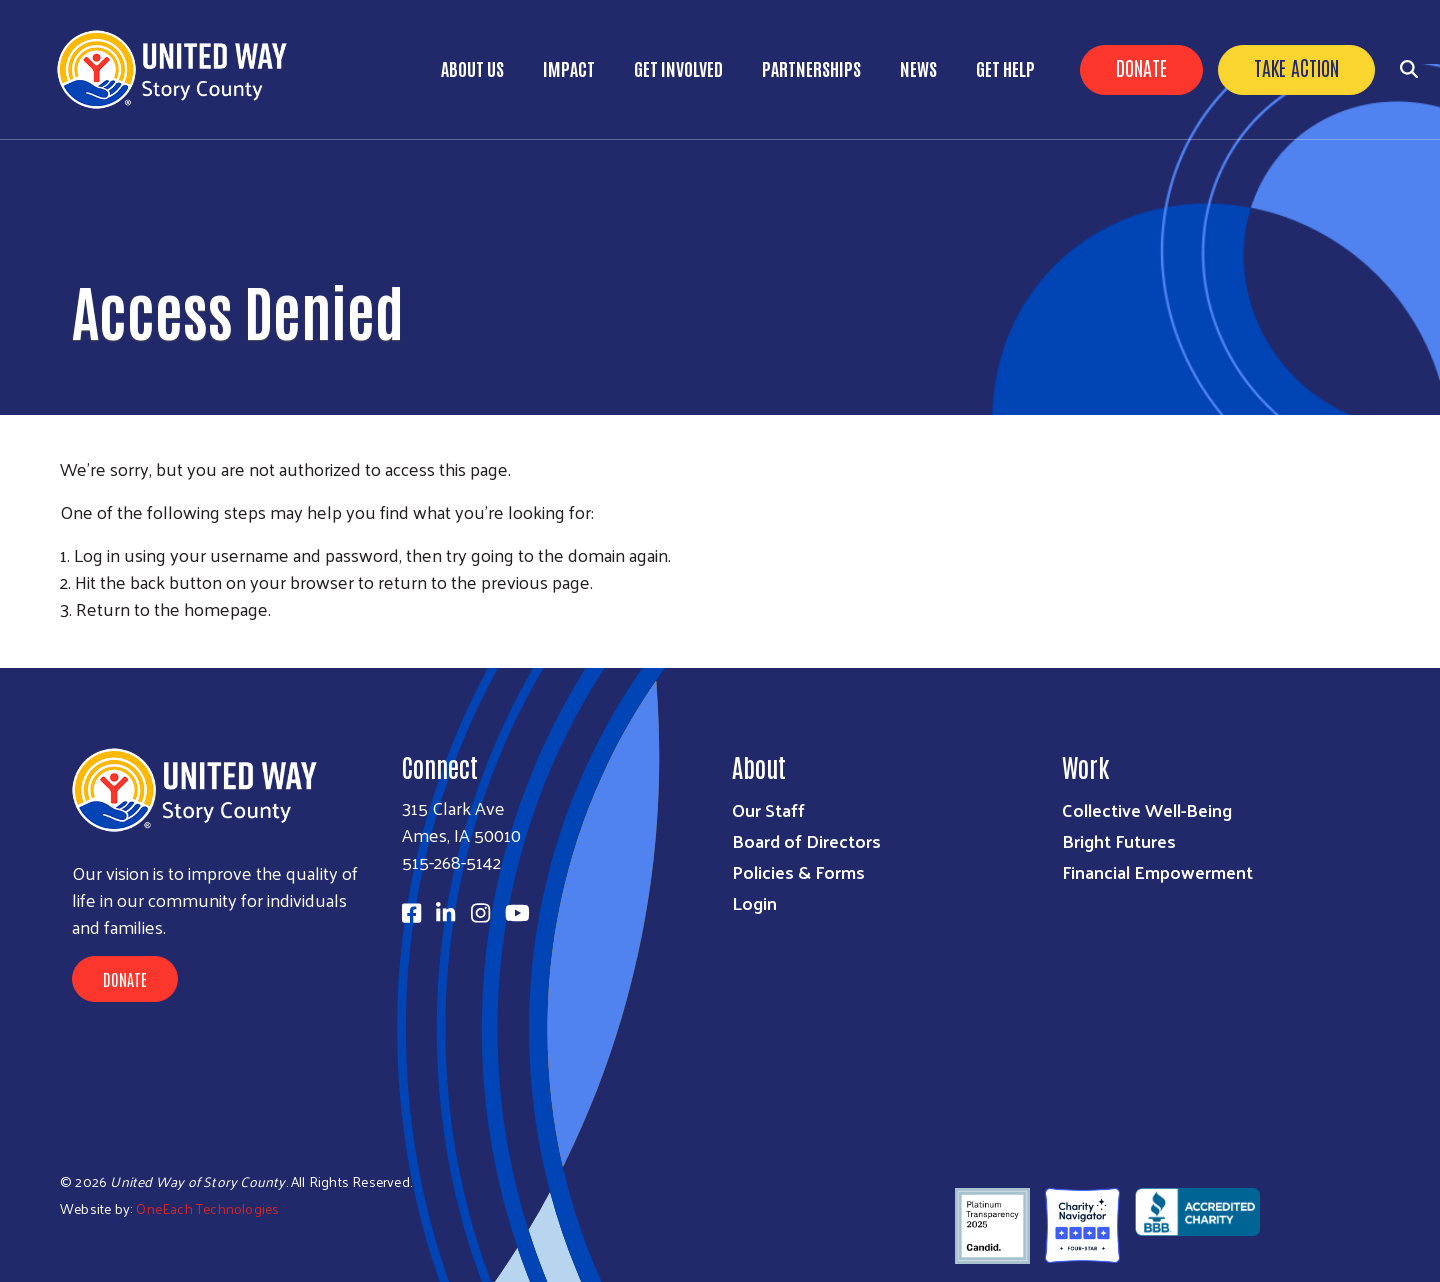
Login (754, 902)
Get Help (1005, 68)
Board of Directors (806, 840)
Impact (569, 68)
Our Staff (768, 809)
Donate (1141, 67)
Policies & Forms (798, 871)
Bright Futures (1119, 840)
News (918, 68)
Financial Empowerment (1157, 871)
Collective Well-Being (1147, 809)
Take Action (1296, 67)
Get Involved (678, 68)
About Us (472, 68)
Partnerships (811, 68)
